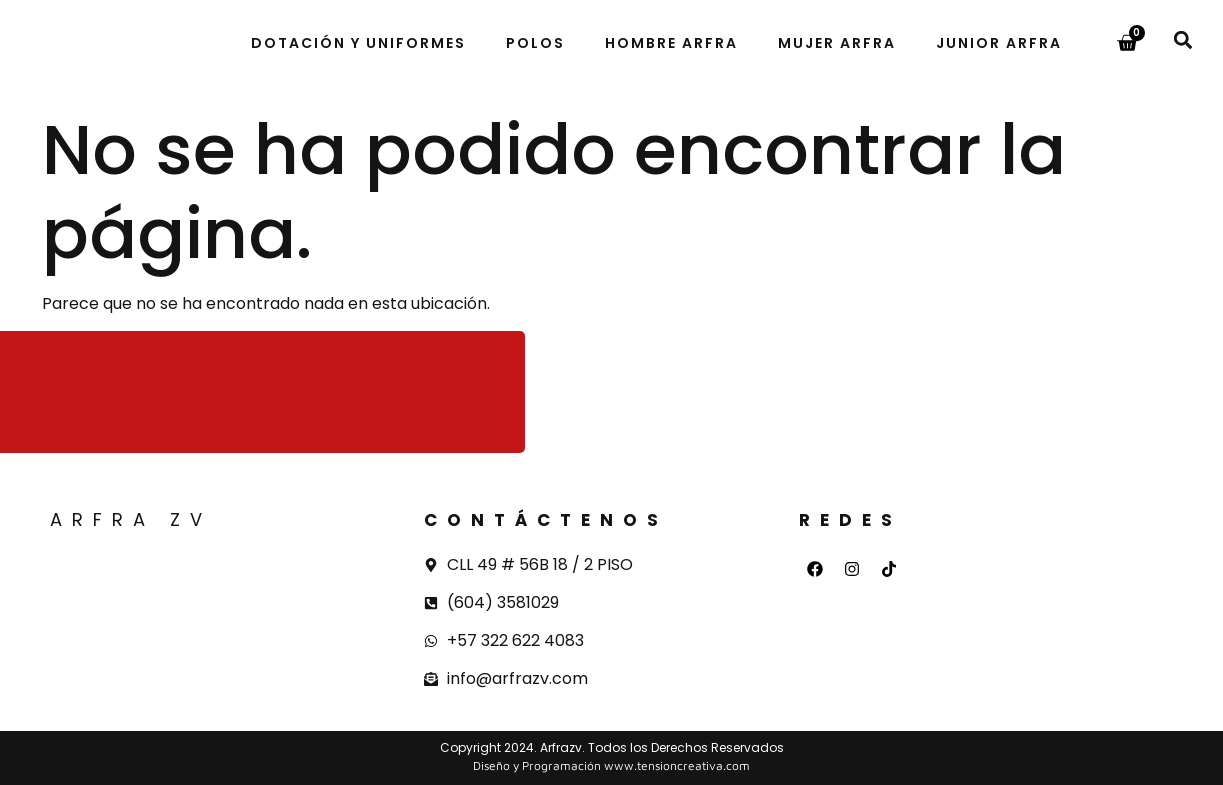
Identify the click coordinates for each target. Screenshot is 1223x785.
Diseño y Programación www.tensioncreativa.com (611, 765)
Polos (535, 43)
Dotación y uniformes (358, 43)
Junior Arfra (999, 43)
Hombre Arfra (671, 43)
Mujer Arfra (837, 43)
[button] (1182, 39)
